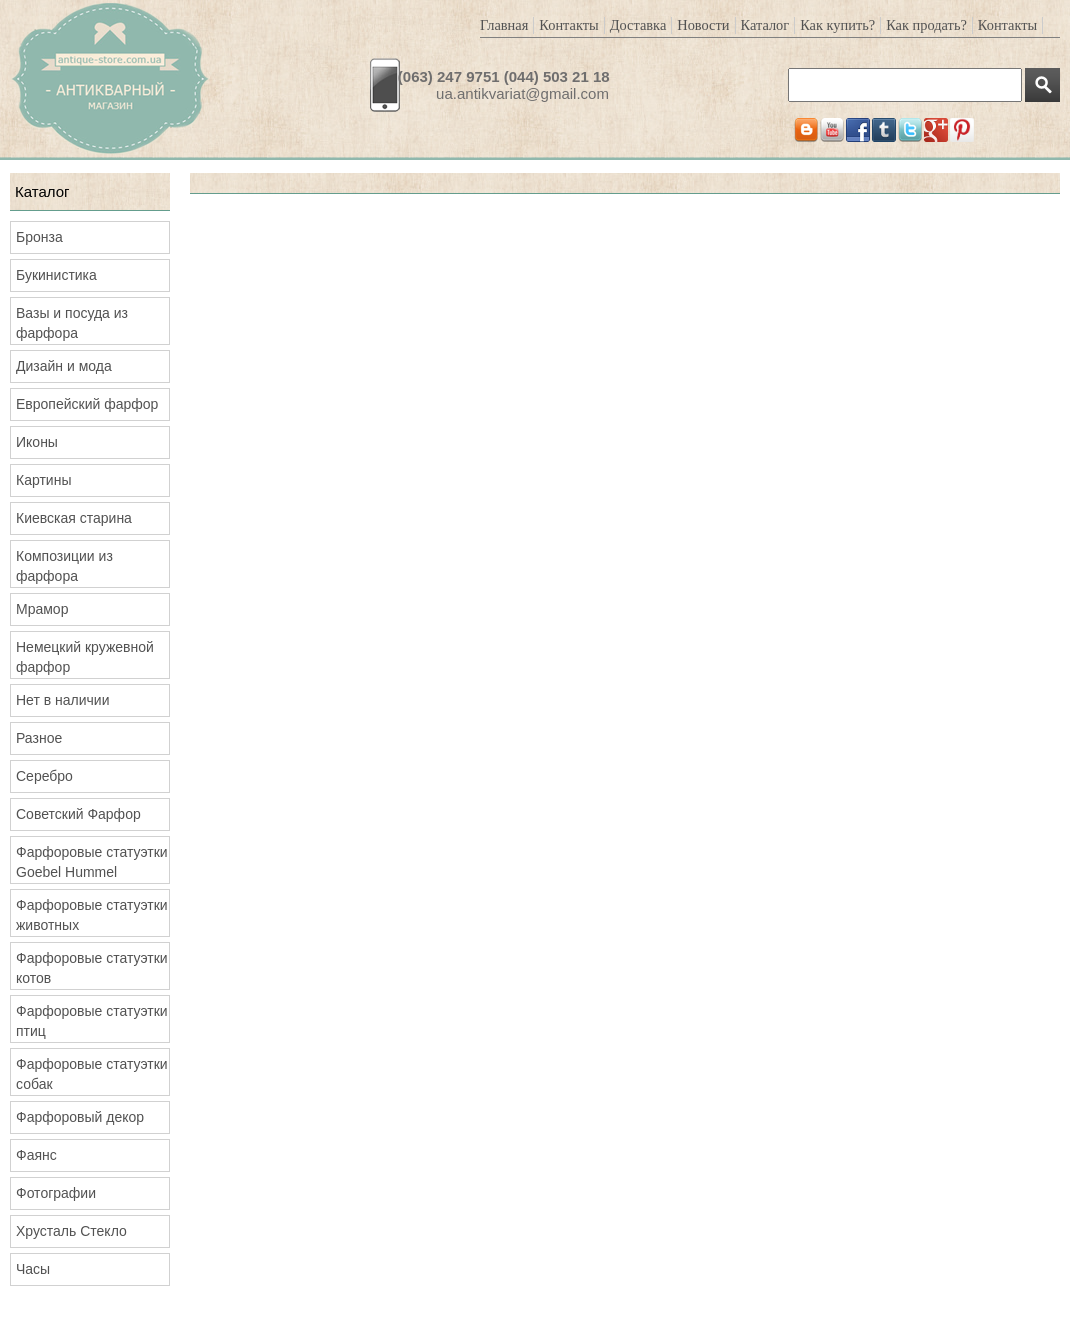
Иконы (37, 442)
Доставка (638, 25)
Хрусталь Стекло (71, 1231)
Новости (703, 25)
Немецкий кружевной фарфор (85, 657)
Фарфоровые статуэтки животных (92, 915)
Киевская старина (74, 518)
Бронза (39, 237)
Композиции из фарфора (64, 566)
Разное (39, 738)
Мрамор (42, 609)
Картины (43, 480)
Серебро (44, 776)
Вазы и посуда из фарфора (72, 323)
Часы (33, 1269)
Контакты (568, 25)
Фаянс (36, 1155)
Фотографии (56, 1193)
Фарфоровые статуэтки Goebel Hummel (92, 862)
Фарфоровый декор (80, 1117)
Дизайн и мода (64, 366)
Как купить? (837, 25)
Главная (504, 25)
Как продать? (926, 25)
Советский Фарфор (78, 814)
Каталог (765, 25)
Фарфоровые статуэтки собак (92, 1074)
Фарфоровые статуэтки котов (92, 968)
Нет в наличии (63, 700)
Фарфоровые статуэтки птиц (92, 1021)
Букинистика (56, 275)
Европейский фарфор (87, 404)
